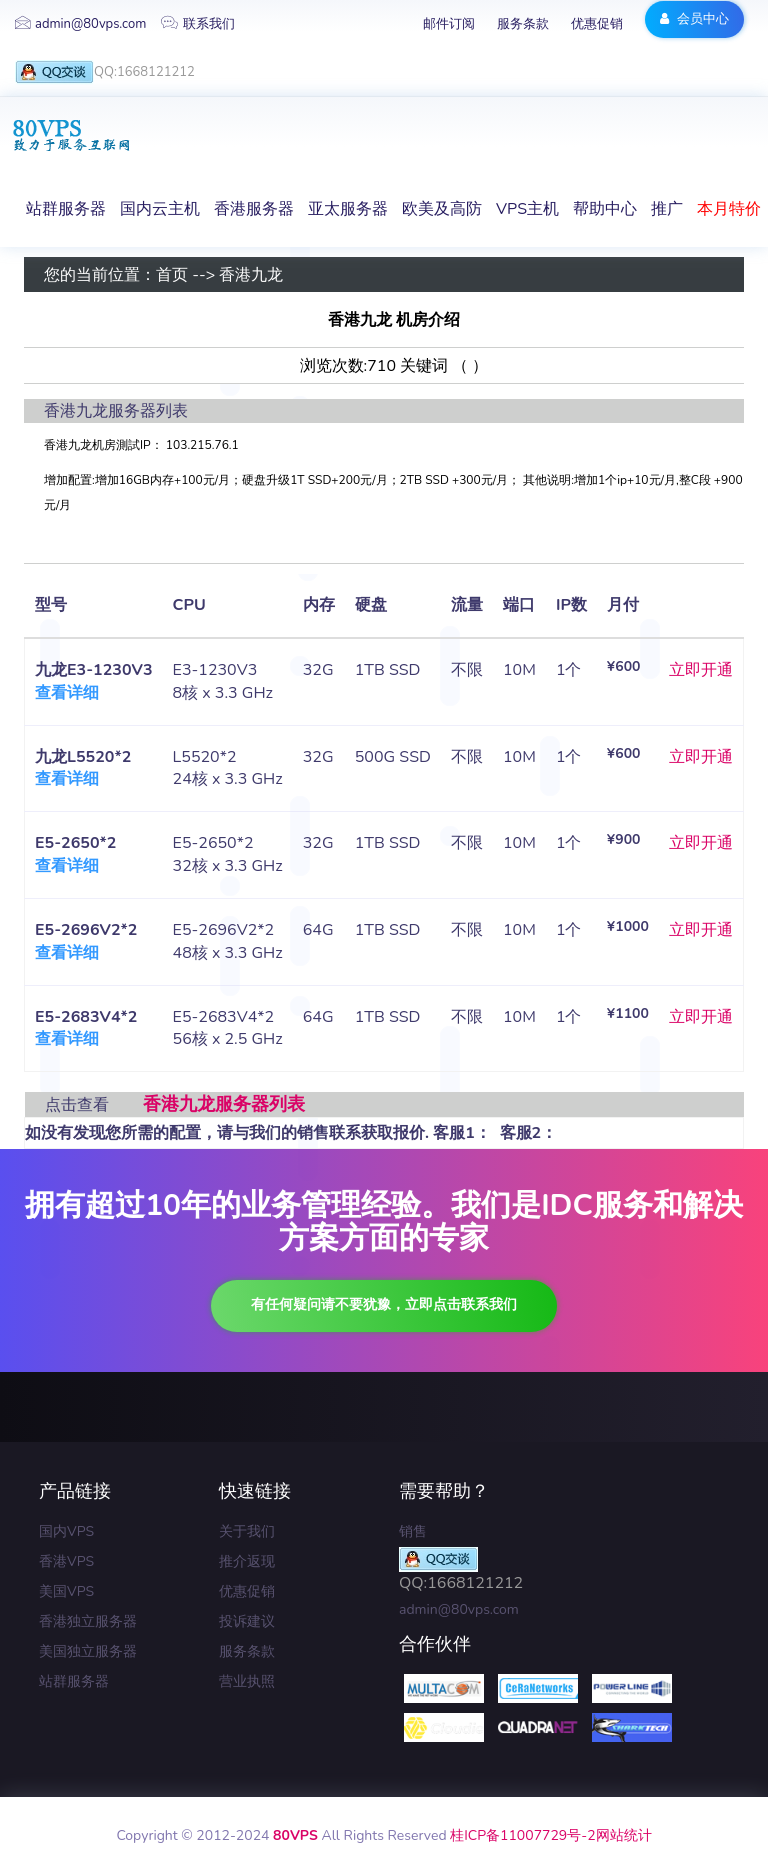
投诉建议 (247, 1621)
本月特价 (729, 209)
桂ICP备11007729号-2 (522, 1835)
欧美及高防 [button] (442, 209)
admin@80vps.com (80, 24)
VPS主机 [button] (527, 209)
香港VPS (66, 1561)
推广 (667, 209)
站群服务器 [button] (66, 209)
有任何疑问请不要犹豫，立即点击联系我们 (384, 1304)
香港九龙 (251, 275)
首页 (172, 275)
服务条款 (523, 24)
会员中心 (694, 19)
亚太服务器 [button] (348, 209)
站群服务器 (74, 1681)
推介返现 (247, 1561)
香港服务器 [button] (254, 209)
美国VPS (66, 1591)
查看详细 (67, 693)
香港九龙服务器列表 (224, 1104)
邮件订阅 (449, 24)
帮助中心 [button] (605, 209)
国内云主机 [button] (160, 209)
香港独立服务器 (88, 1621)
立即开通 (701, 670)
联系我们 (198, 24)
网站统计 (624, 1835)
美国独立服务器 (88, 1651)
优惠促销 (597, 24)
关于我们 (247, 1531)
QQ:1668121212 (105, 72)
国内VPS (66, 1531)
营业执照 (247, 1681)
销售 (413, 1531)
